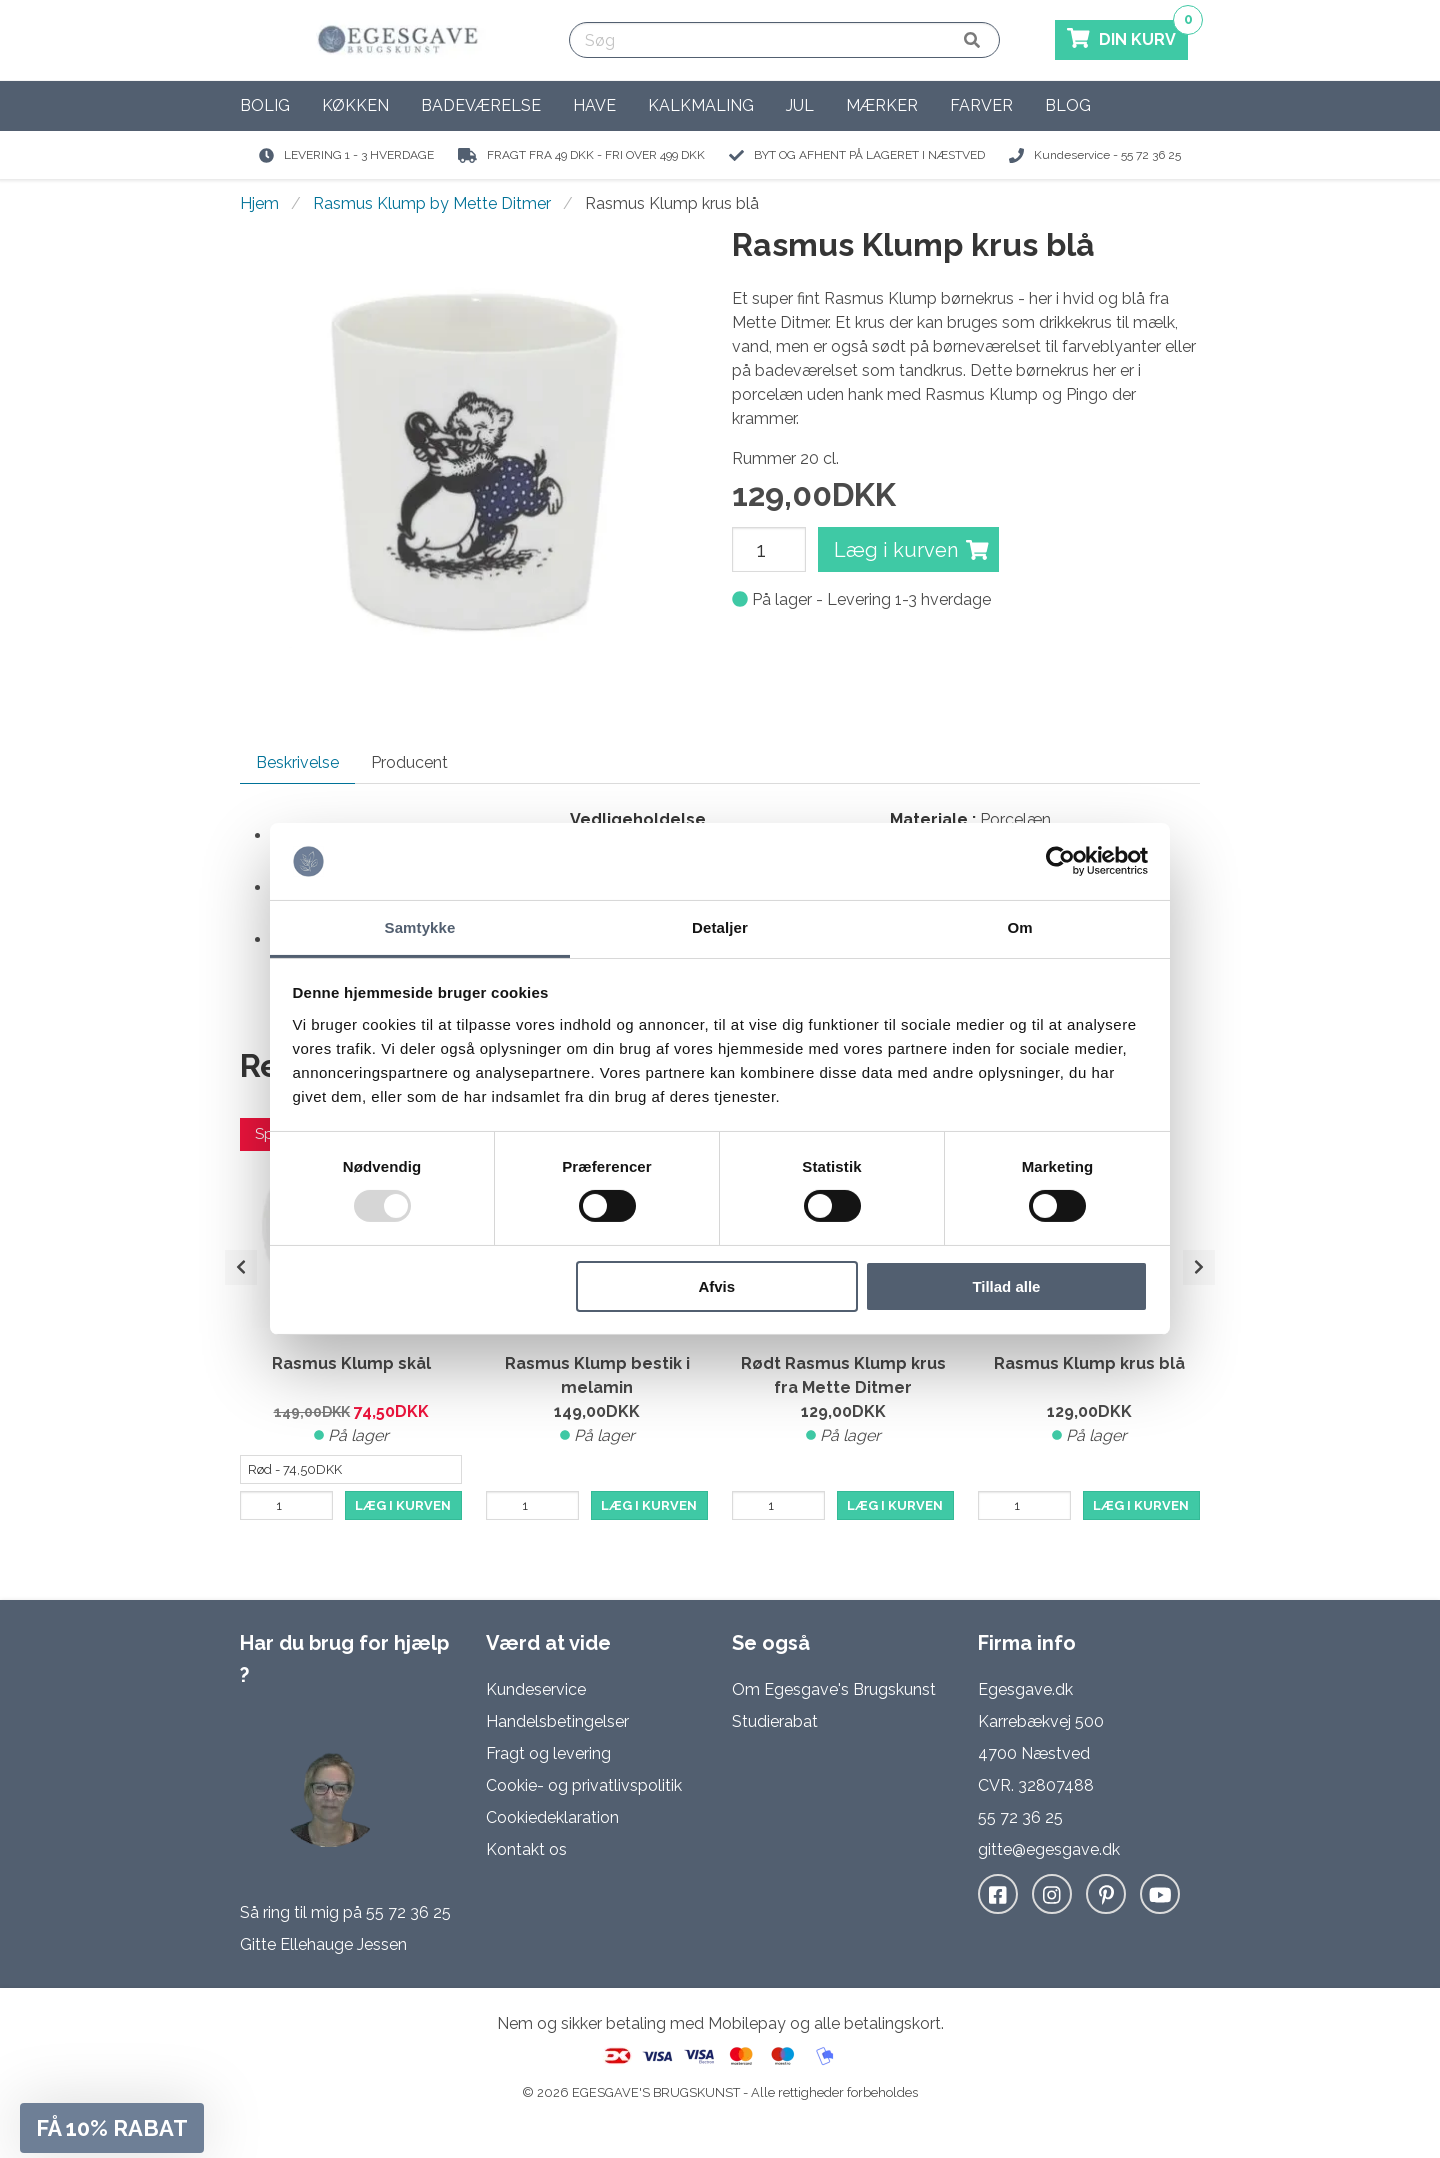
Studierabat (775, 1721)
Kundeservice (536, 1689)
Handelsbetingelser (557, 1721)
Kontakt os (526, 1849)
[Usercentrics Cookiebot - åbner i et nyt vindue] (1060, 861)
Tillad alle (1006, 1286)
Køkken (355, 105)
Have (594, 105)
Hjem (259, 203)
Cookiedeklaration (552, 1817)
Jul (800, 105)
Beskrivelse (297, 762)
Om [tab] (1019, 927)
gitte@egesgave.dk (1049, 1849)
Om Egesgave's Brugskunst (834, 1689)
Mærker (882, 105)
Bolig (265, 105)
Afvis (716, 1286)
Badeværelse (481, 105)
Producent (409, 762)
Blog (1068, 105)
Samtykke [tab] (420, 927)
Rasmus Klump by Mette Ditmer (432, 203)
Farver (981, 105)
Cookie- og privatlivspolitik (584, 1785)
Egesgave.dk (1025, 1689)
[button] (112, 2128)
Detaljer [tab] (720, 927)
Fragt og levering (548, 1753)
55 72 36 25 (408, 1912)
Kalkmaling (701, 105)
